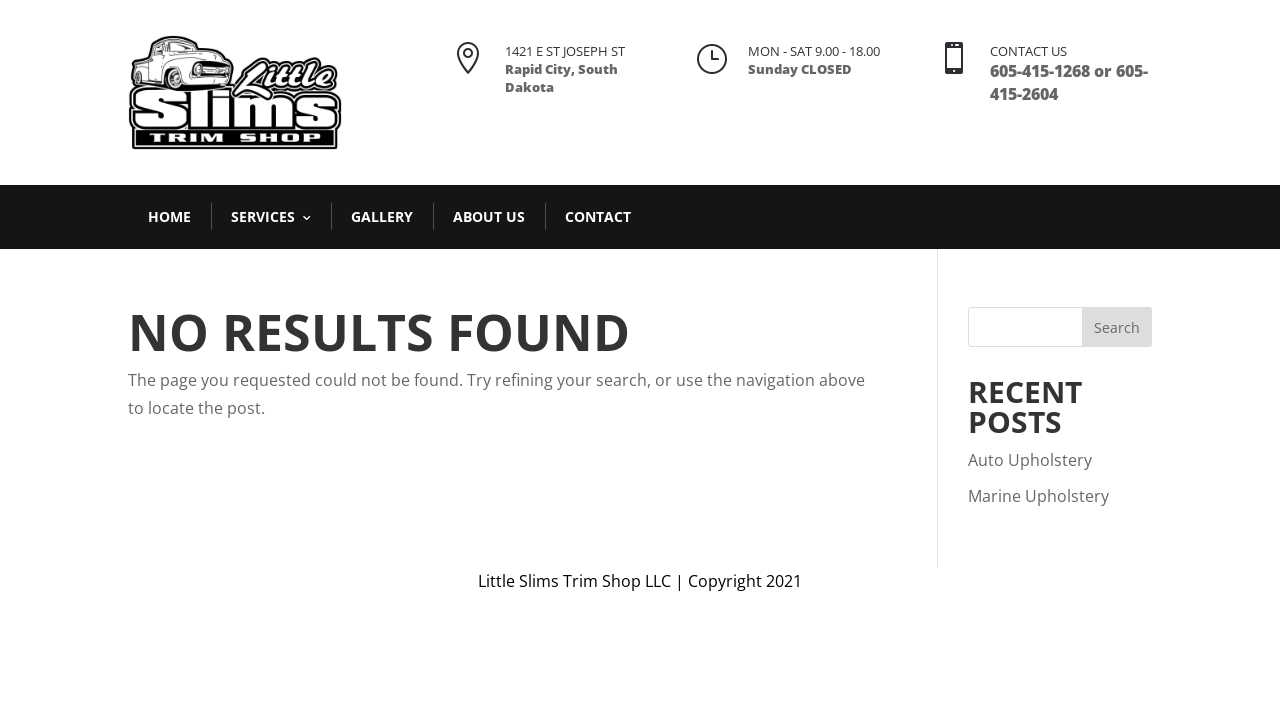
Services (263, 216)
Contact (598, 216)
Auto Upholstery (1030, 460)
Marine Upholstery (1038, 496)
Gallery (382, 216)
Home (169, 216)
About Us (489, 216)
